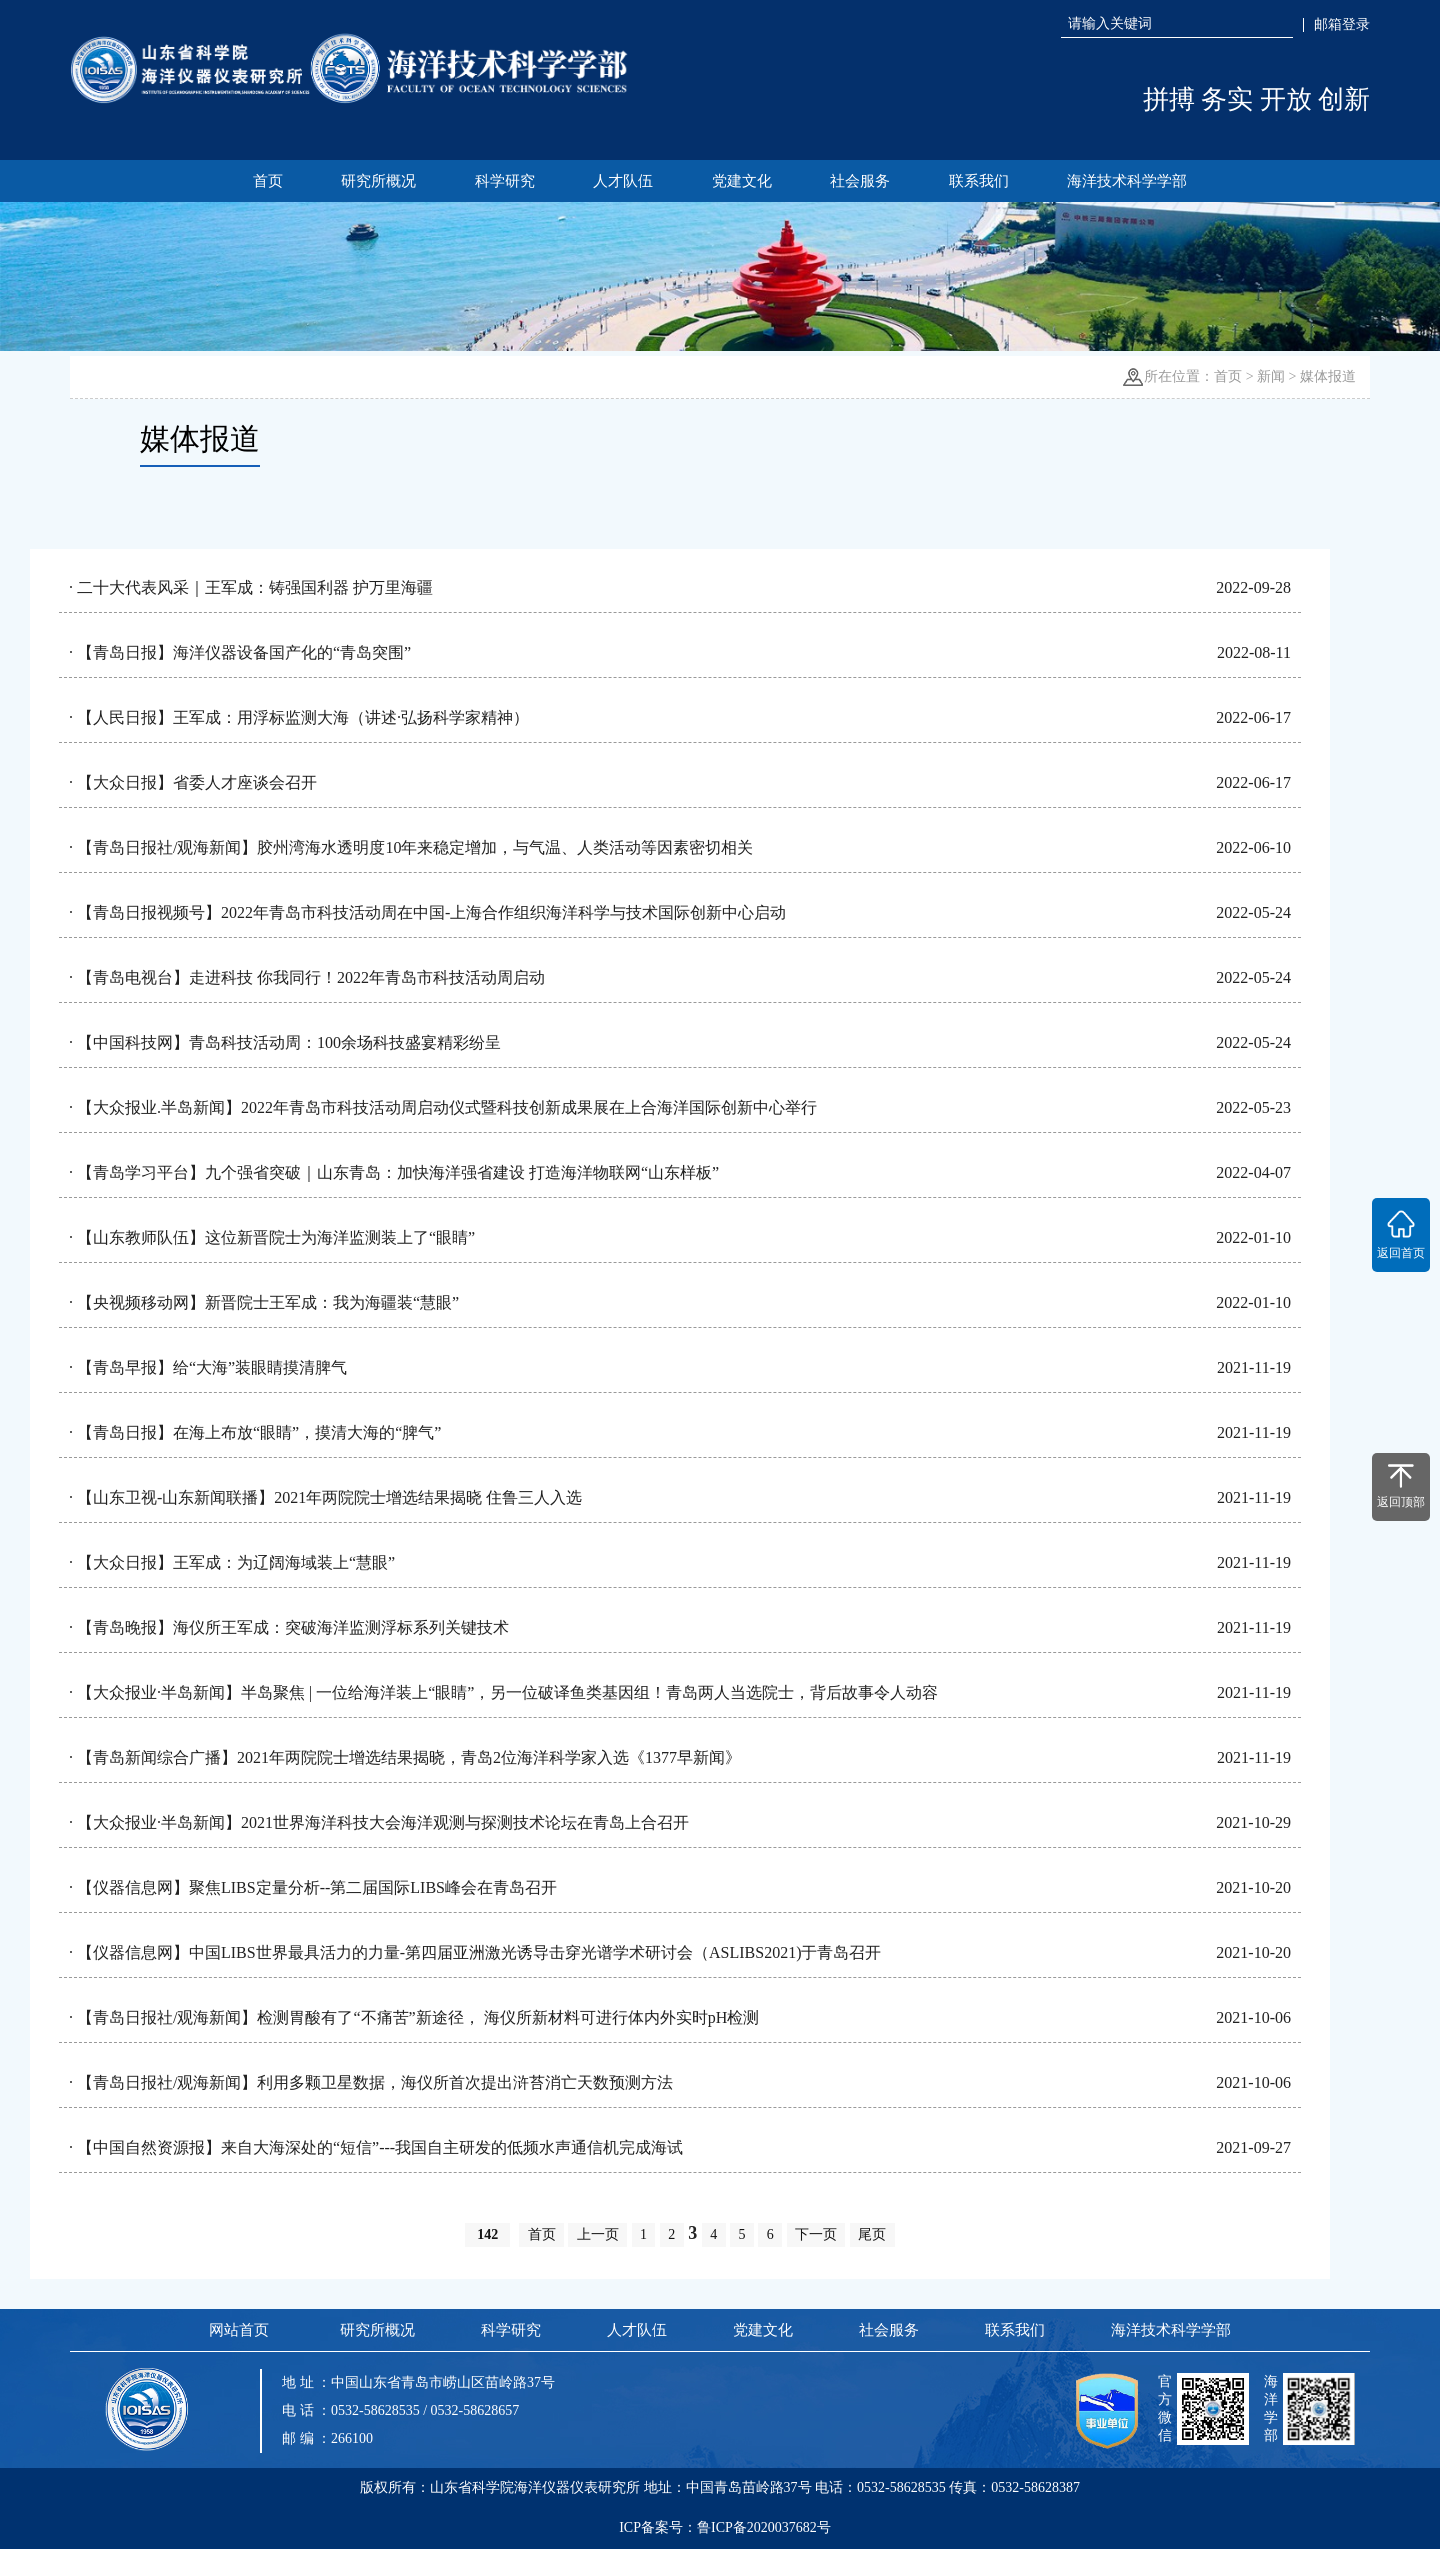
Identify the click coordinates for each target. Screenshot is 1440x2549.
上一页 (598, 2234)
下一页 (816, 2234)
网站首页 (239, 2330)
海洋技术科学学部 (1127, 181)
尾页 (872, 2234)
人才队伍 (623, 181)
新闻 (1271, 376)
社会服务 (860, 181)
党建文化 (742, 181)
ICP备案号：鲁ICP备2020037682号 (725, 2527)
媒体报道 (1328, 376)
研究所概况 (378, 181)
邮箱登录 (1342, 25)
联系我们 (979, 181)
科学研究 (505, 181)
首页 (268, 181)
